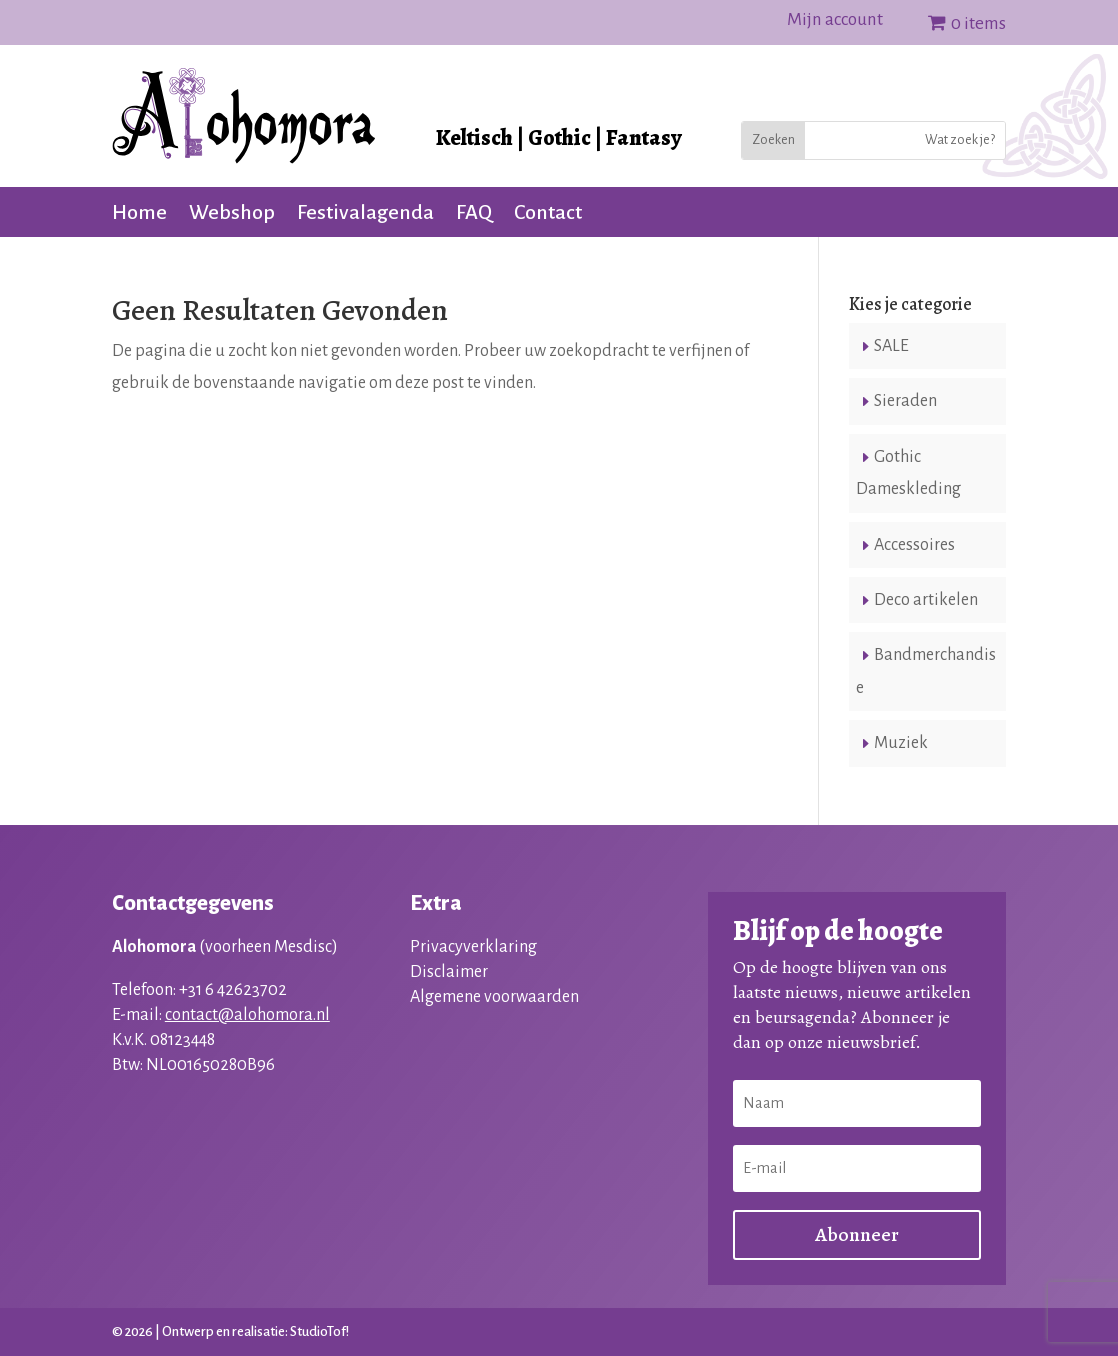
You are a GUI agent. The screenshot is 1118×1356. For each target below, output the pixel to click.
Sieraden (905, 401)
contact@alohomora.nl (247, 1015)
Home (139, 214)
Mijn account (835, 21)
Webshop (232, 214)
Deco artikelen (926, 600)
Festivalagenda (365, 214)
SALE (891, 346)
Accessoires (914, 545)
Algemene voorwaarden (494, 997)
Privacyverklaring (473, 947)
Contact (548, 214)
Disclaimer (449, 972)
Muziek (901, 743)
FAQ (474, 214)
